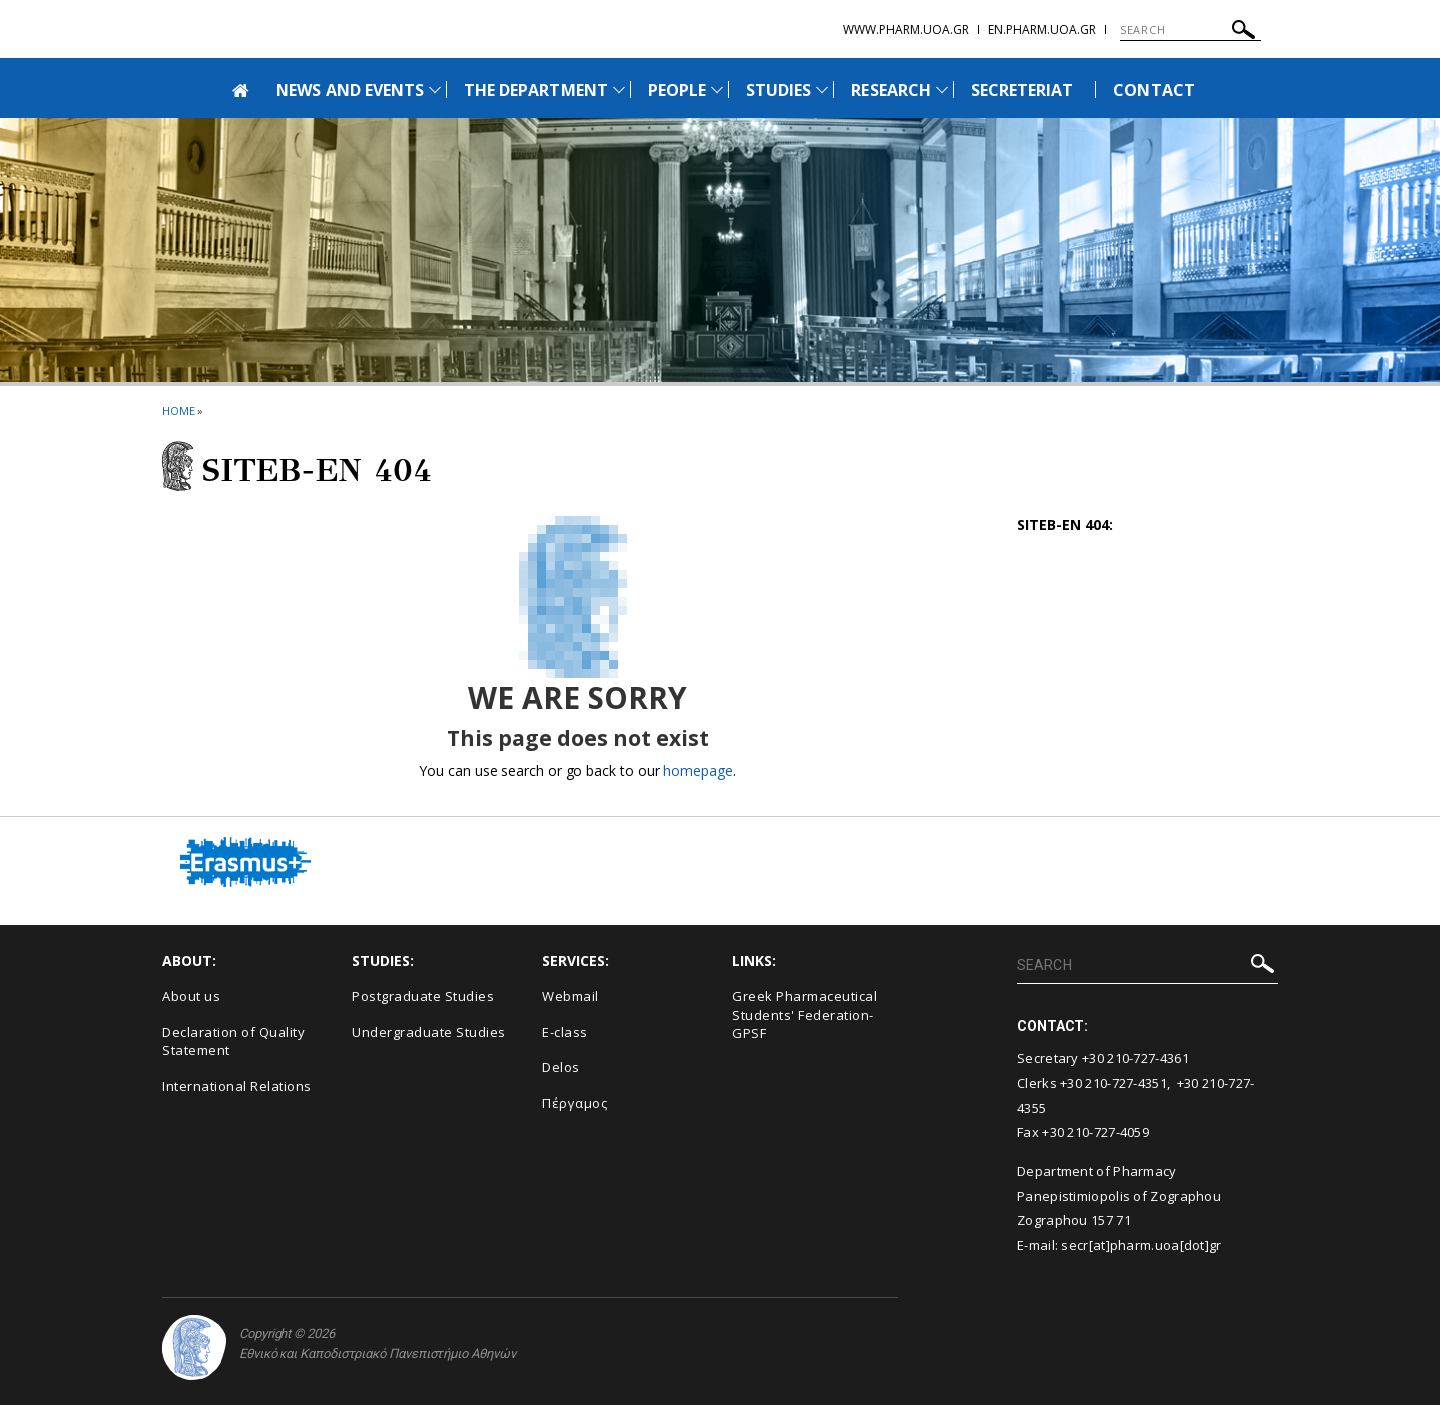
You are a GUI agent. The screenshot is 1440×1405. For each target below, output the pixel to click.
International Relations (237, 1086)
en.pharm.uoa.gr (1042, 29)
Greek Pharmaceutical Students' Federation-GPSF (804, 1014)
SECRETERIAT (1022, 90)
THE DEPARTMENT (536, 90)
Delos (561, 1067)
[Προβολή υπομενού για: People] (717, 89)
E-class (565, 1032)
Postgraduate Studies (423, 996)
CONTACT (1153, 90)
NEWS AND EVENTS (350, 90)
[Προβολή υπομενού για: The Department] (619, 89)
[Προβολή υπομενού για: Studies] (822, 89)
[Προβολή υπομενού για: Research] (942, 89)
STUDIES (778, 90)
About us (191, 996)
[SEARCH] (1190, 30)
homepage (697, 770)
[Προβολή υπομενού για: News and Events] (435, 89)
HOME (178, 410)
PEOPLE (677, 90)
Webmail (570, 996)
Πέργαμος (574, 1103)
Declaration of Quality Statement (233, 1041)
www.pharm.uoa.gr (906, 29)
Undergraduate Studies (429, 1032)
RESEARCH (890, 90)
